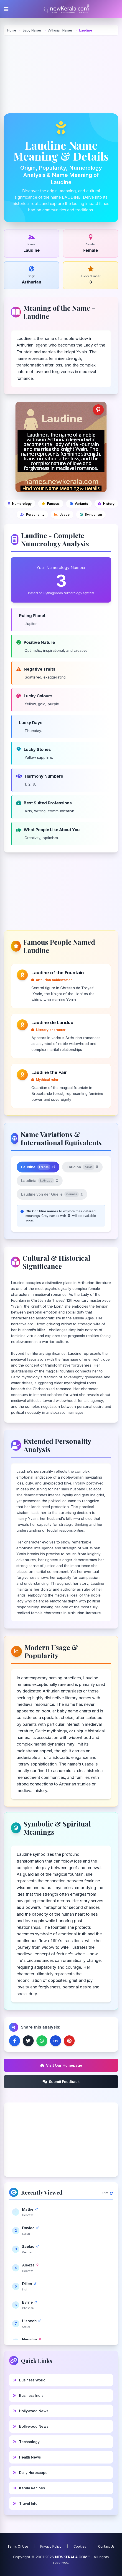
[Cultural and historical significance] (106, 504)
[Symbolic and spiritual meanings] (91, 514)
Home (11, 30)
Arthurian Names (61, 30)
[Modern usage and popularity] (62, 514)
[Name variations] (79, 504)
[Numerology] (19, 504)
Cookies (80, 2546)
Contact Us (106, 2546)
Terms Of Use (18, 2546)
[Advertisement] (61, 74)
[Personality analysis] (32, 514)
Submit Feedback (61, 2081)
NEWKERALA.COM (71, 2557)
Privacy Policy (50, 2546)
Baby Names (32, 30)
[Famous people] (50, 504)
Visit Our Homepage (61, 2065)
